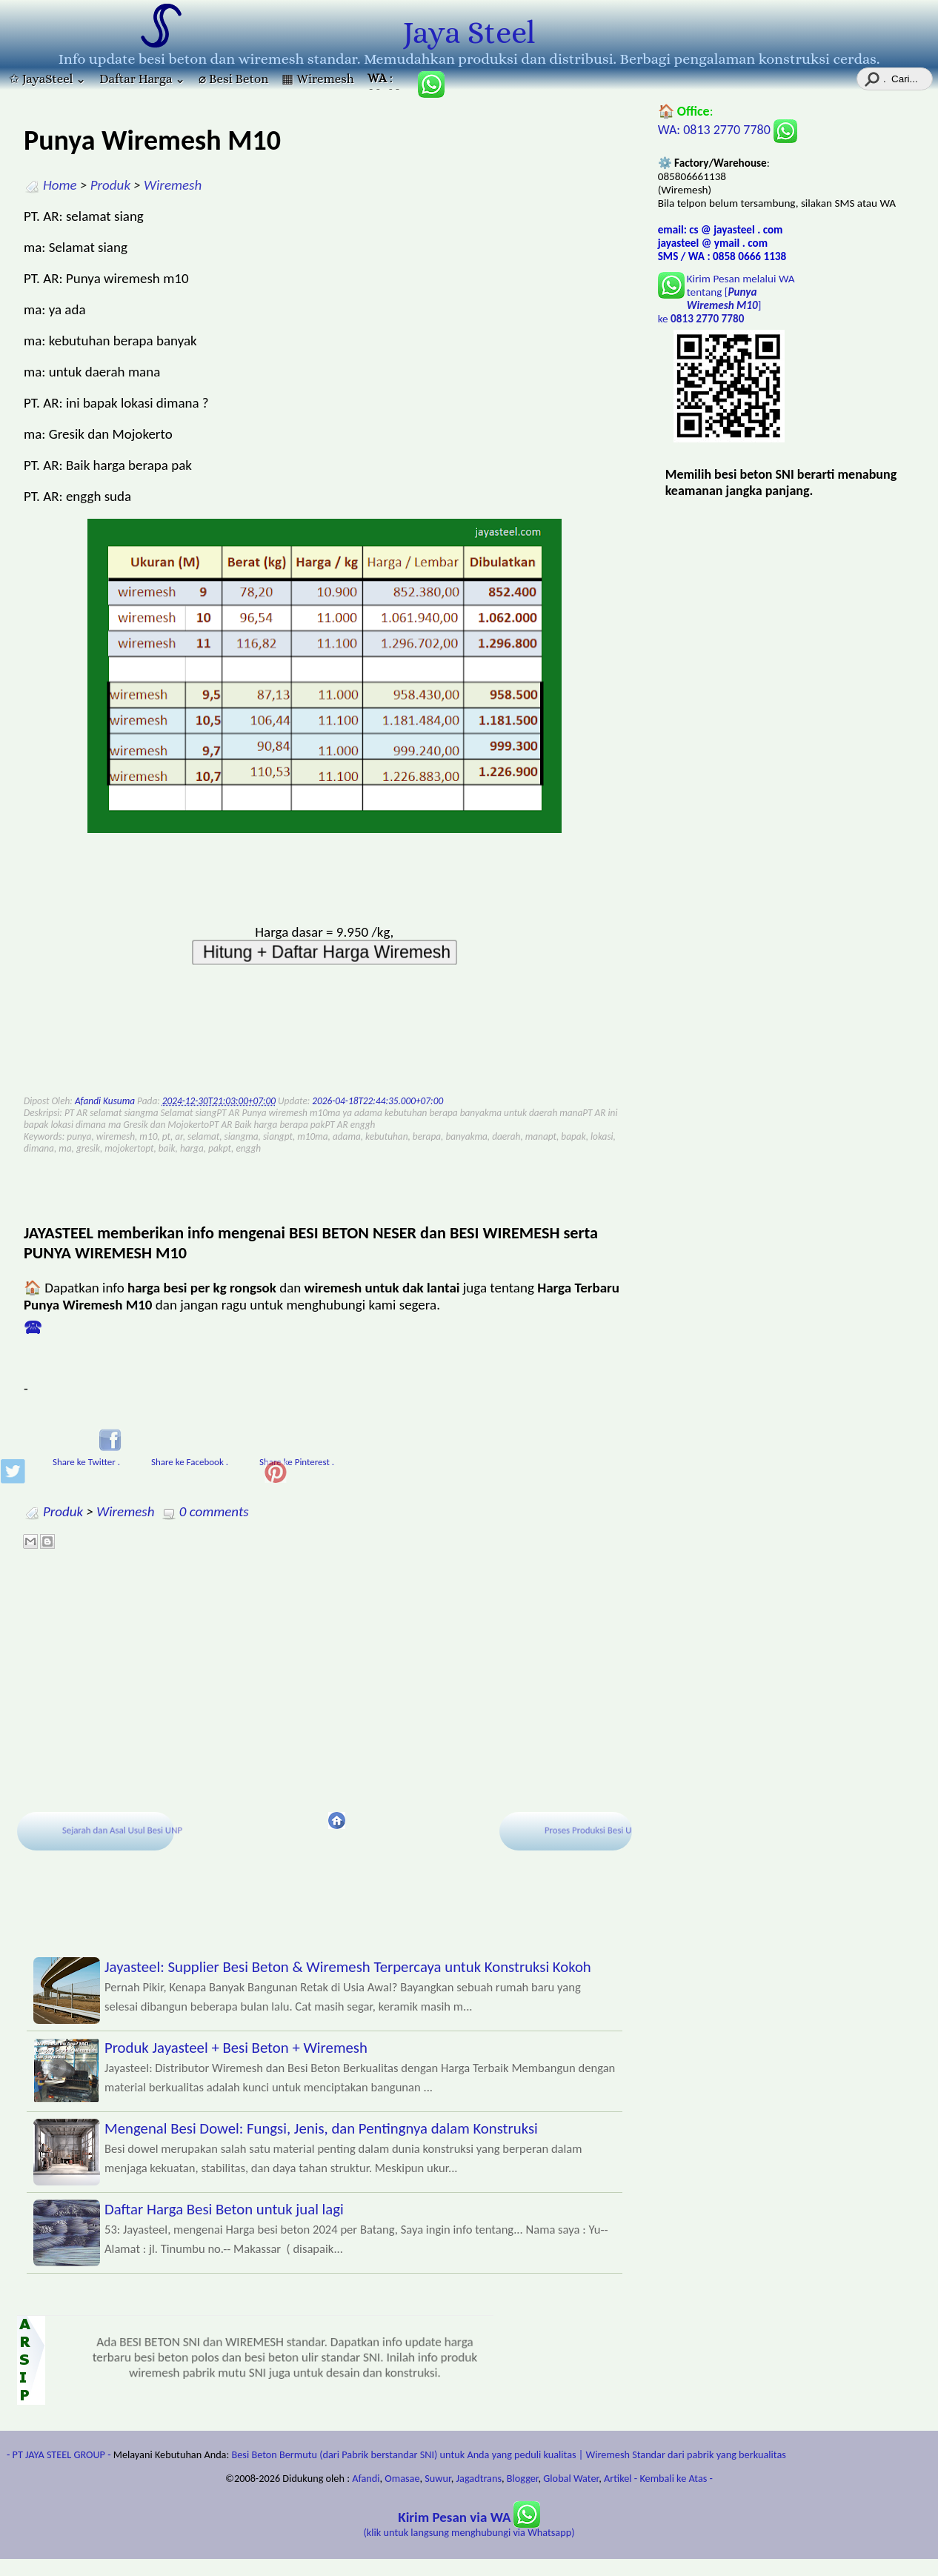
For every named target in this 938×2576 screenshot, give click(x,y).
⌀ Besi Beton (233, 79)
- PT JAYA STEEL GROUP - (59, 2454)
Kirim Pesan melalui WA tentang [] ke (726, 298)
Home (60, 184)
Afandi (365, 2478)
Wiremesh (173, 184)
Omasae (402, 2478)
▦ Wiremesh (317, 79)
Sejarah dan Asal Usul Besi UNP (123, 1830)
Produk (110, 184)
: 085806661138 (386, 80)
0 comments (214, 1511)
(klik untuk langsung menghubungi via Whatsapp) (469, 2525)
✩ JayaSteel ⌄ (47, 79)
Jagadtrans (479, 2478)
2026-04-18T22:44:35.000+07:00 (377, 1101)
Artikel (618, 2478)
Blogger (523, 2478)
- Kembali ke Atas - (673, 2478)
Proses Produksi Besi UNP (594, 1830)
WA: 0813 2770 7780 (727, 130)
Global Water (571, 2478)
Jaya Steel (468, 32)
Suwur (437, 2478)
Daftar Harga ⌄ (142, 79)
